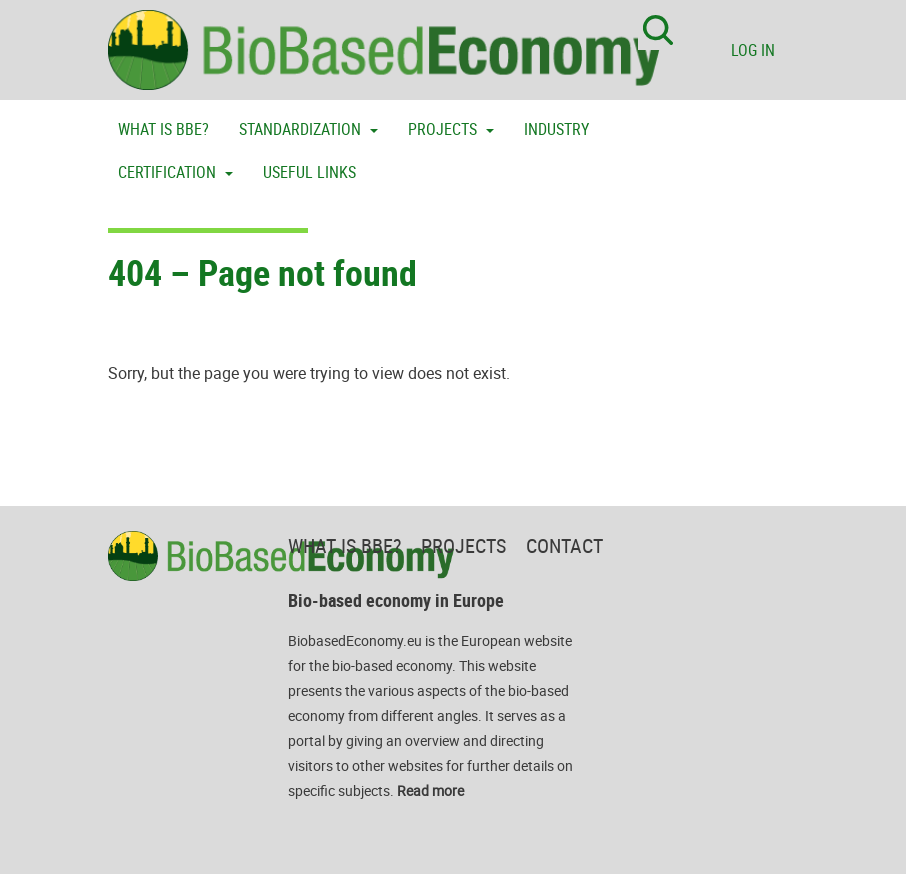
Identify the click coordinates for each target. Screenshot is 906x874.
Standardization (302, 129)
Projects (444, 129)
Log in (753, 50)
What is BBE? (163, 129)
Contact (564, 545)
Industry (556, 129)
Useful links (309, 172)
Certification (169, 172)
